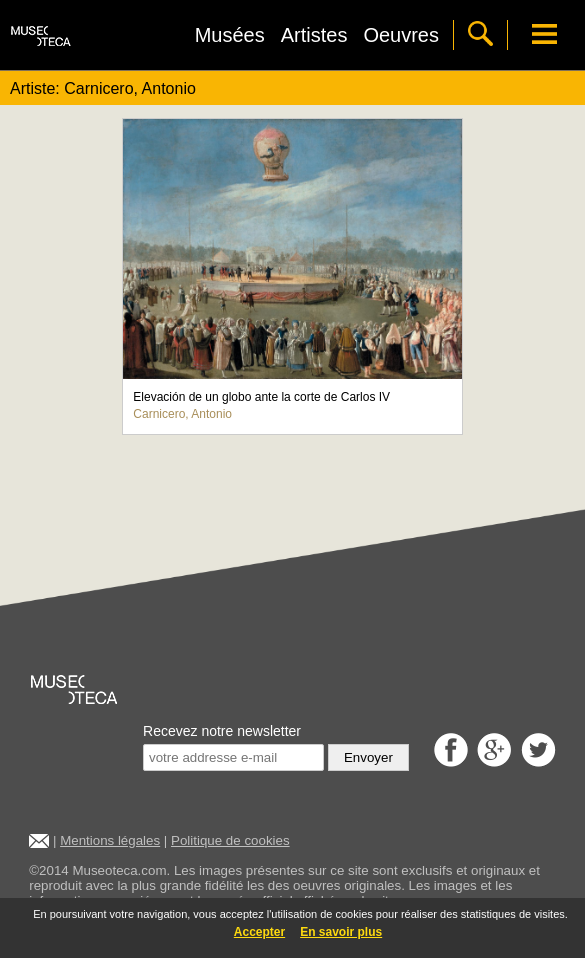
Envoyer (368, 757)
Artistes (314, 35)
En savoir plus (341, 932)
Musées (230, 35)
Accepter (259, 932)
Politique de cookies (230, 840)
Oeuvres (401, 35)
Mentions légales (110, 840)
